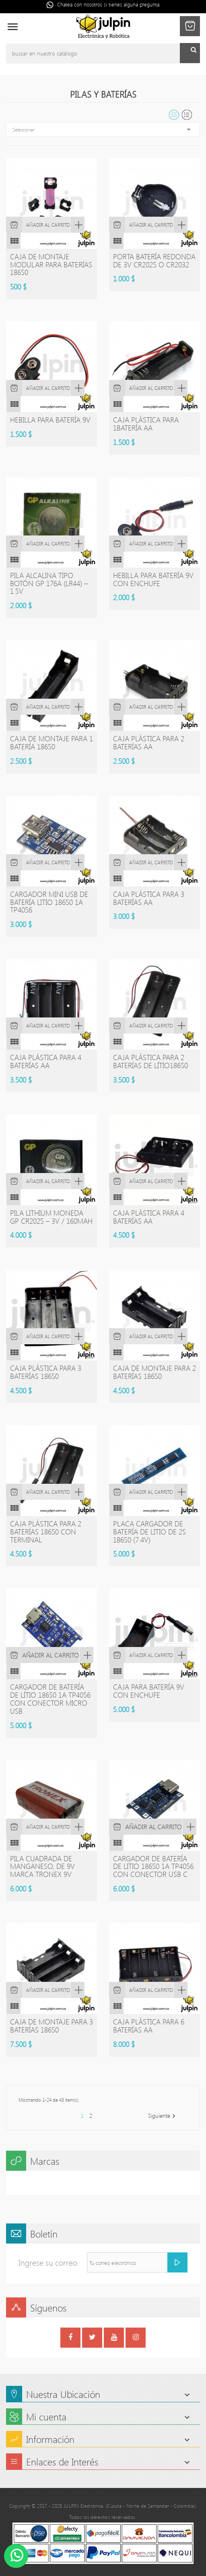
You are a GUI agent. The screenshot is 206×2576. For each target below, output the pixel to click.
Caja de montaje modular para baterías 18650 (51, 264)
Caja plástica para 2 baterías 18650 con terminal (45, 1531)
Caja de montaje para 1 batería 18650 (51, 742)
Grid (174, 115)
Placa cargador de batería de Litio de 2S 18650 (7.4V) (149, 1531)
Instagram (136, 2338)
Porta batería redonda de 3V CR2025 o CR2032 (154, 260)
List (187, 115)
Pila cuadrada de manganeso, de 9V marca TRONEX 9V (42, 1866)
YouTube (114, 2338)
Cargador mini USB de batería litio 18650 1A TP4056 (49, 902)
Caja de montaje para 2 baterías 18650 (154, 1372)
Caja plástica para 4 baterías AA (45, 1061)
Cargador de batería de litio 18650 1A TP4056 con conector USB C (153, 1866)
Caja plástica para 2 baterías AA (148, 742)
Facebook (70, 2338)
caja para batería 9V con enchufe (148, 1691)
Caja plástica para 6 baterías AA (148, 2026)
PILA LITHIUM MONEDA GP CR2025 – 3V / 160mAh (51, 1217)
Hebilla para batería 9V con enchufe (153, 579)
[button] (190, 26)
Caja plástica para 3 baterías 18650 (45, 1372)
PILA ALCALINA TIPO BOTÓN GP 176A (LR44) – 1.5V (49, 583)
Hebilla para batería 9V (50, 420)
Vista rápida (77, 225)
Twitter (92, 2338)
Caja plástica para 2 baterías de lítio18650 (150, 1061)
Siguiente (162, 2116)
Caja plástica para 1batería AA (146, 424)
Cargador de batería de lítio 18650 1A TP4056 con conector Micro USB (50, 1698)
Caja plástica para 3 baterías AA (148, 898)
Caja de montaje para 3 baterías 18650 (51, 2026)
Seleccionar (103, 129)
